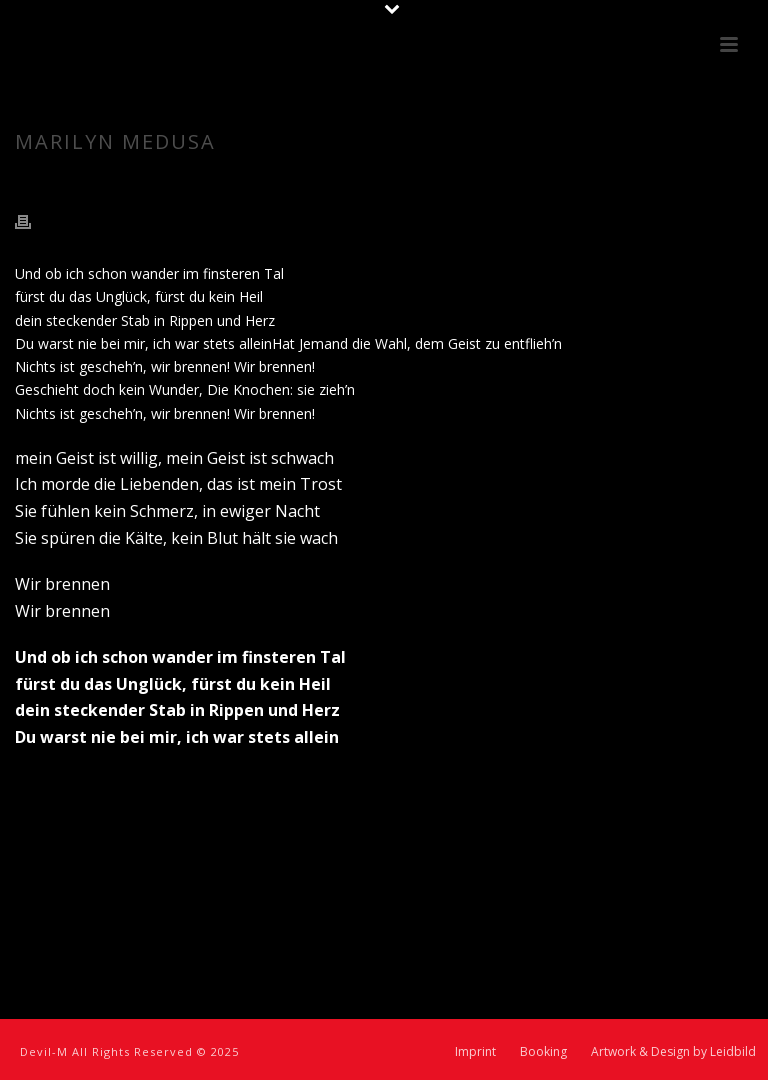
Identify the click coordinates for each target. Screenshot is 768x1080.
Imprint (475, 1052)
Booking (543, 1052)
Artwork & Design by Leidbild (673, 1052)
